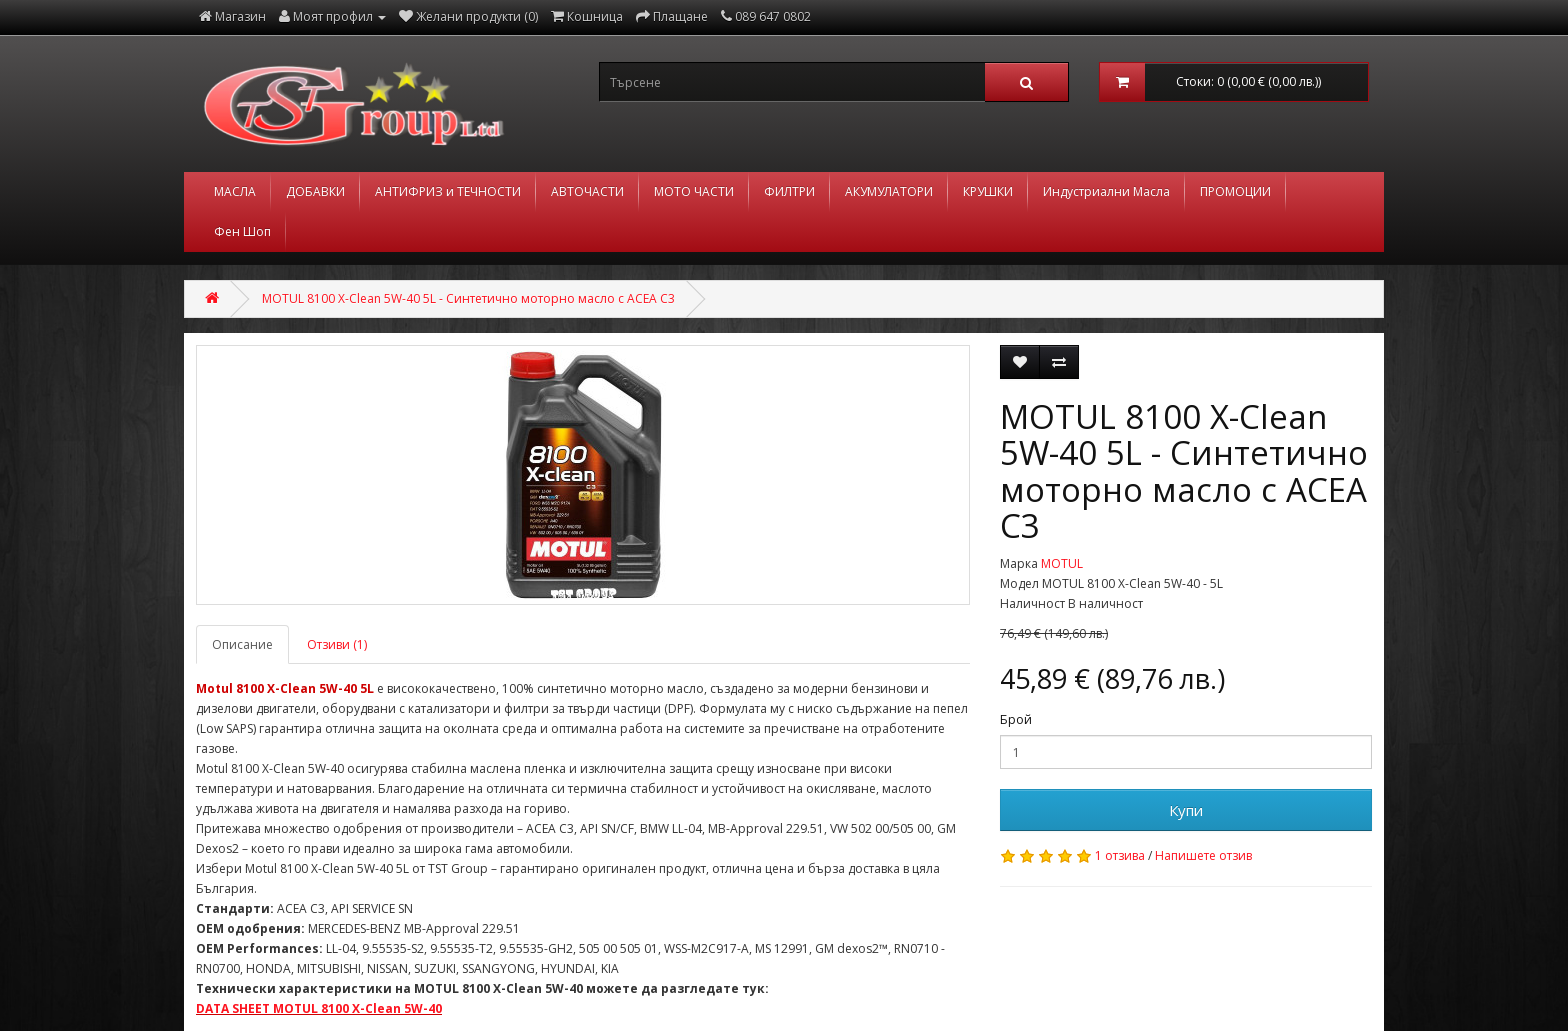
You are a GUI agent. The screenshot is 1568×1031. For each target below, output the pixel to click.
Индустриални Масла (1106, 191)
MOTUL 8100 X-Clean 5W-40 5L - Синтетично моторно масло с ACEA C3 (468, 298)
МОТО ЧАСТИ (694, 191)
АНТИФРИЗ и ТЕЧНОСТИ (448, 191)
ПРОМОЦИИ (1235, 191)
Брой (1016, 719)
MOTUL (1062, 563)
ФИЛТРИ (789, 191)
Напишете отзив (1203, 855)
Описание (242, 644)
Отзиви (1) (337, 644)
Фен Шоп (242, 231)
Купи (1186, 810)
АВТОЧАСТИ (587, 191)
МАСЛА (235, 191)
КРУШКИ (988, 191)
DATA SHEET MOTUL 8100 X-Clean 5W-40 (319, 1008)
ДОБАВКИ (315, 191)
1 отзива (1120, 855)
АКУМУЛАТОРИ (889, 191)
